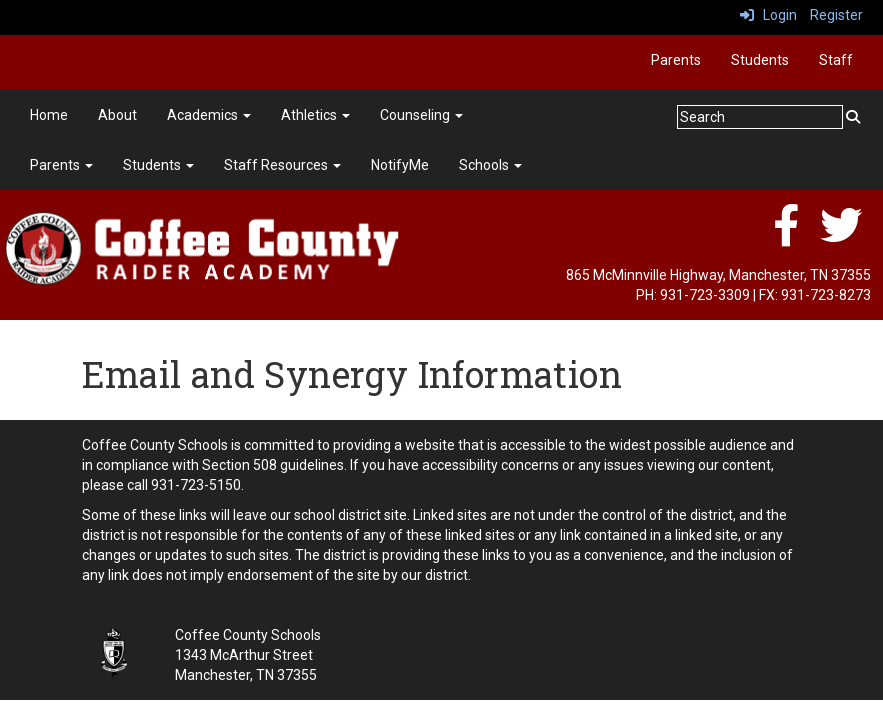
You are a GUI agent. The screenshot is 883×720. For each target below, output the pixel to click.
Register (836, 15)
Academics (209, 115)
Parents (676, 60)
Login (768, 15)
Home (49, 115)
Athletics (315, 115)
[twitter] (841, 236)
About (117, 115)
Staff (836, 60)
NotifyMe (400, 165)
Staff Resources (282, 165)
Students (760, 60)
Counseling (421, 115)
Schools (490, 165)
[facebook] (786, 236)
